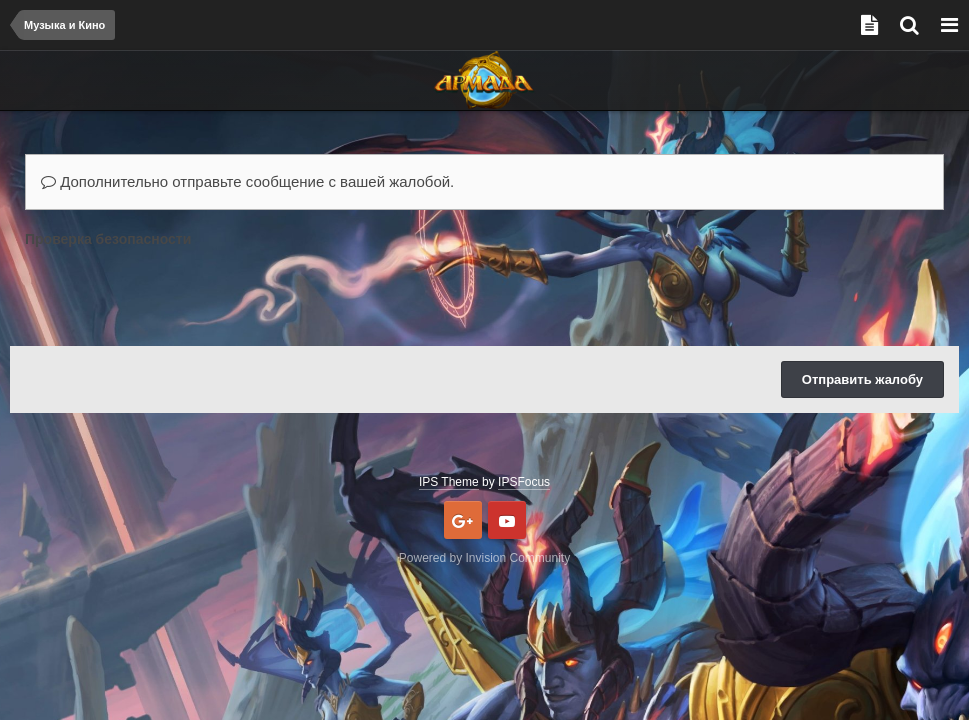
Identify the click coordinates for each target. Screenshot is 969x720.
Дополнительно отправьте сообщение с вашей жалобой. (247, 181)
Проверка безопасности (108, 239)
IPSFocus (524, 482)
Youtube (507, 520)
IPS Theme (449, 482)
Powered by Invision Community (484, 558)
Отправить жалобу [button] (862, 379)
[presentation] (177, 292)
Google (463, 520)
